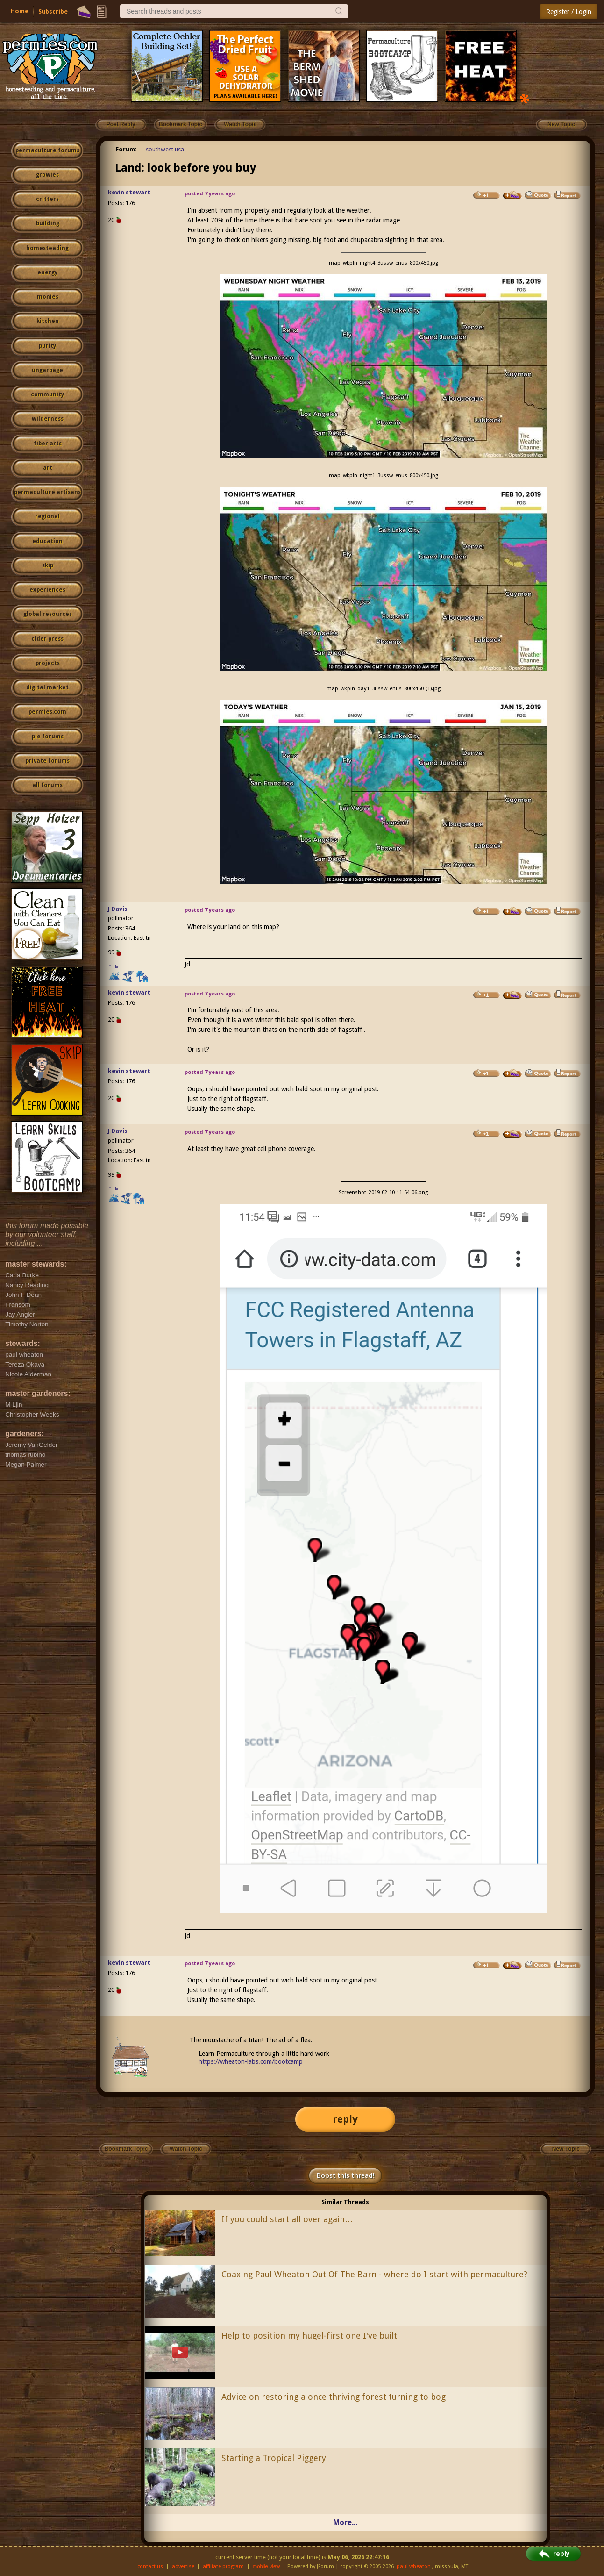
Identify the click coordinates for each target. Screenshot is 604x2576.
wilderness (48, 418)
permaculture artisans (47, 492)
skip (47, 565)
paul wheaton (414, 2566)
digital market (47, 687)
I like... (116, 966)
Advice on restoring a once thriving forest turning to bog (333, 2397)
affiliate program (223, 2566)
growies (47, 175)
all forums (47, 785)
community (47, 394)
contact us (150, 2566)
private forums (48, 761)
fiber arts (48, 443)
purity (47, 346)
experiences (47, 590)
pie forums (48, 736)
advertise (183, 2566)
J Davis (118, 908)
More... (345, 2522)
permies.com (47, 711)
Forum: (126, 149)
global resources (47, 614)
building (47, 223)
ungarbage (47, 370)
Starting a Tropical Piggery (273, 2458)
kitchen (47, 321)
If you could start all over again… (287, 2219)
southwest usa (165, 149)
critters (47, 199)
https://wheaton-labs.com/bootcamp (251, 2061)
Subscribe (53, 11)
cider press (47, 639)
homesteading (47, 248)
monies (47, 296)
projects (48, 663)
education (47, 541)
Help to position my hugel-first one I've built (309, 2335)
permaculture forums (47, 150)
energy (47, 272)
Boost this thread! (345, 2175)
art (47, 468)
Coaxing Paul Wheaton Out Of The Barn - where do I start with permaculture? (374, 2274)
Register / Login (568, 11)
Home (19, 10)
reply (345, 2119)
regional (47, 516)
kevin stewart (129, 192)
